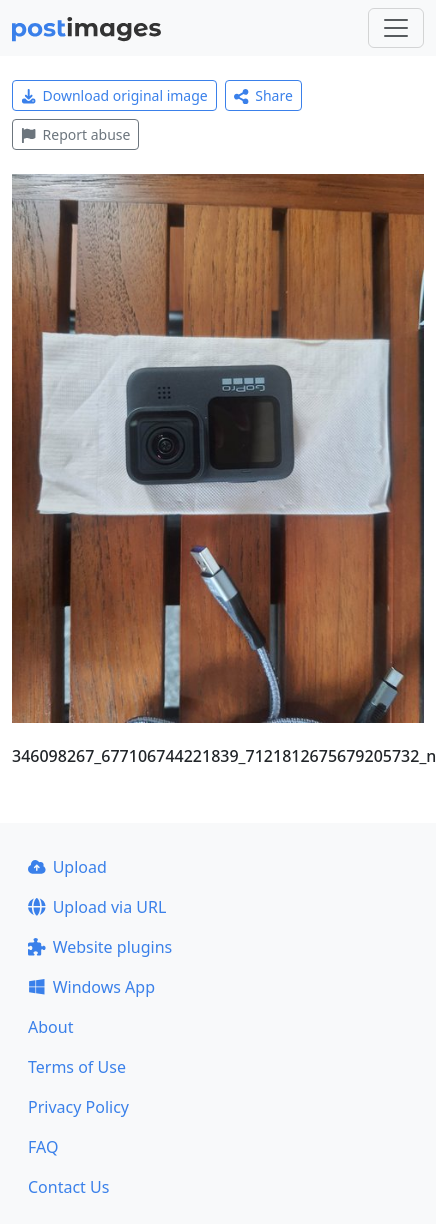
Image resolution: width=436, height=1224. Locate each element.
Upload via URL (97, 907)
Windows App (91, 987)
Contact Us (68, 1187)
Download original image (114, 95)
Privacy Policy (78, 1107)
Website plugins (100, 947)
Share (263, 95)
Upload (67, 867)
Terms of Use (77, 1067)
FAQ (43, 1147)
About (50, 1027)
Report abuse (75, 134)
